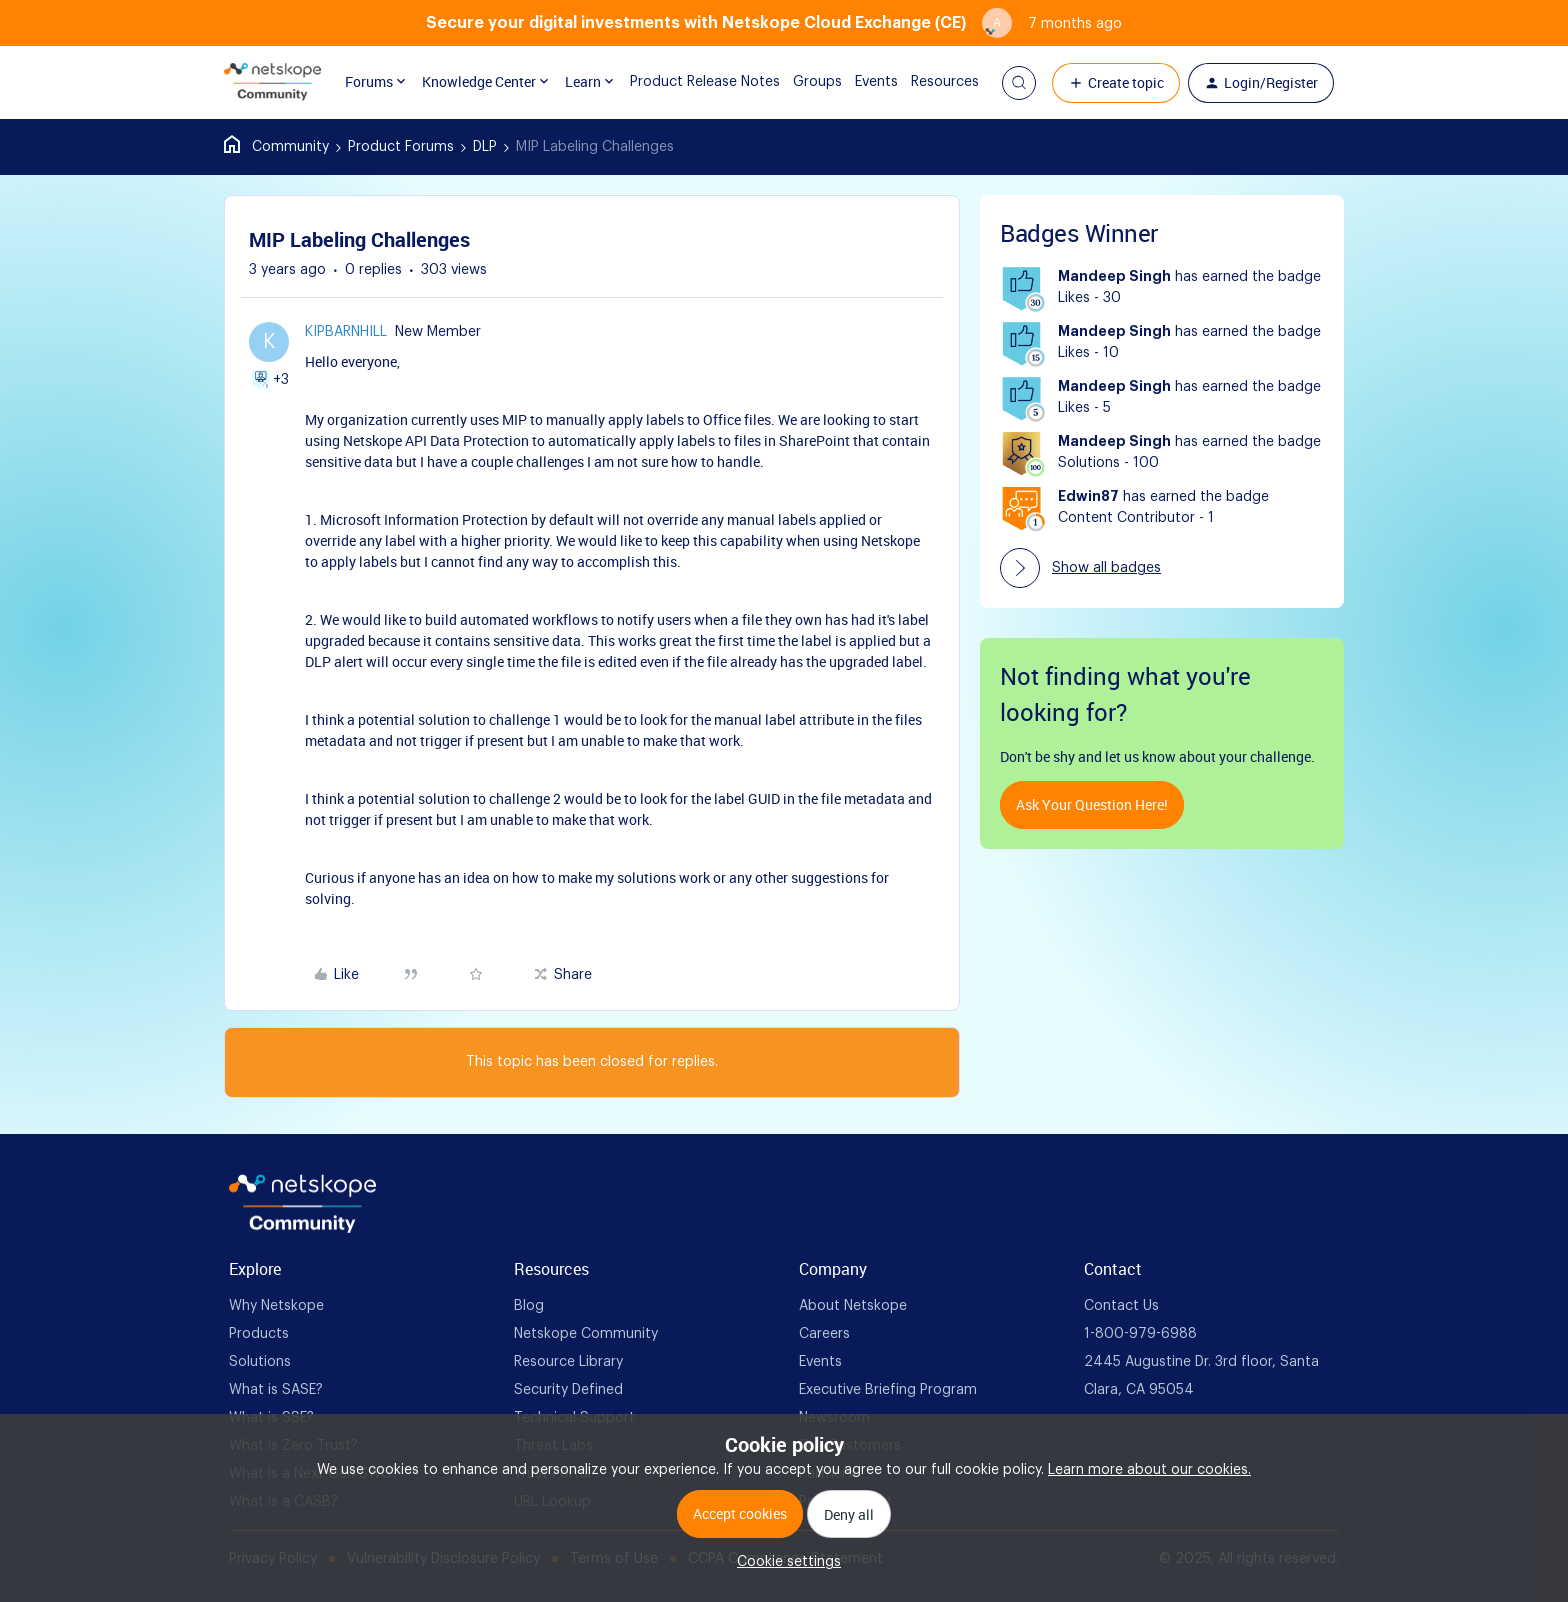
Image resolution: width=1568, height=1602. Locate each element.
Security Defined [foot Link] (568, 1390)
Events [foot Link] (820, 1362)
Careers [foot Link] (824, 1334)
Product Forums (401, 147)
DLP (485, 147)
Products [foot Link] (259, 1334)
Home (276, 147)
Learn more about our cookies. (1149, 1470)
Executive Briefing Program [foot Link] (888, 1390)
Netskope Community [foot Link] (586, 1334)
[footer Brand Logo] (302, 1229)
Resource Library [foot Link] (568, 1362)
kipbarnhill (346, 332)
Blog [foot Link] (529, 1306)
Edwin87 (1088, 497)
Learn (584, 82)
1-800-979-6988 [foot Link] (1140, 1334)
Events (861, 82)
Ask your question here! (1092, 804)
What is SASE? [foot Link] (276, 1390)
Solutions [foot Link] (260, 1362)
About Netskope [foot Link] (853, 1306)
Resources (930, 82)
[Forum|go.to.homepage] (273, 83)
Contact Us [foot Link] (1121, 1306)
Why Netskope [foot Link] (276, 1306)
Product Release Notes (690, 82)
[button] (1019, 83)
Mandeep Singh (1114, 277)
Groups (802, 82)
